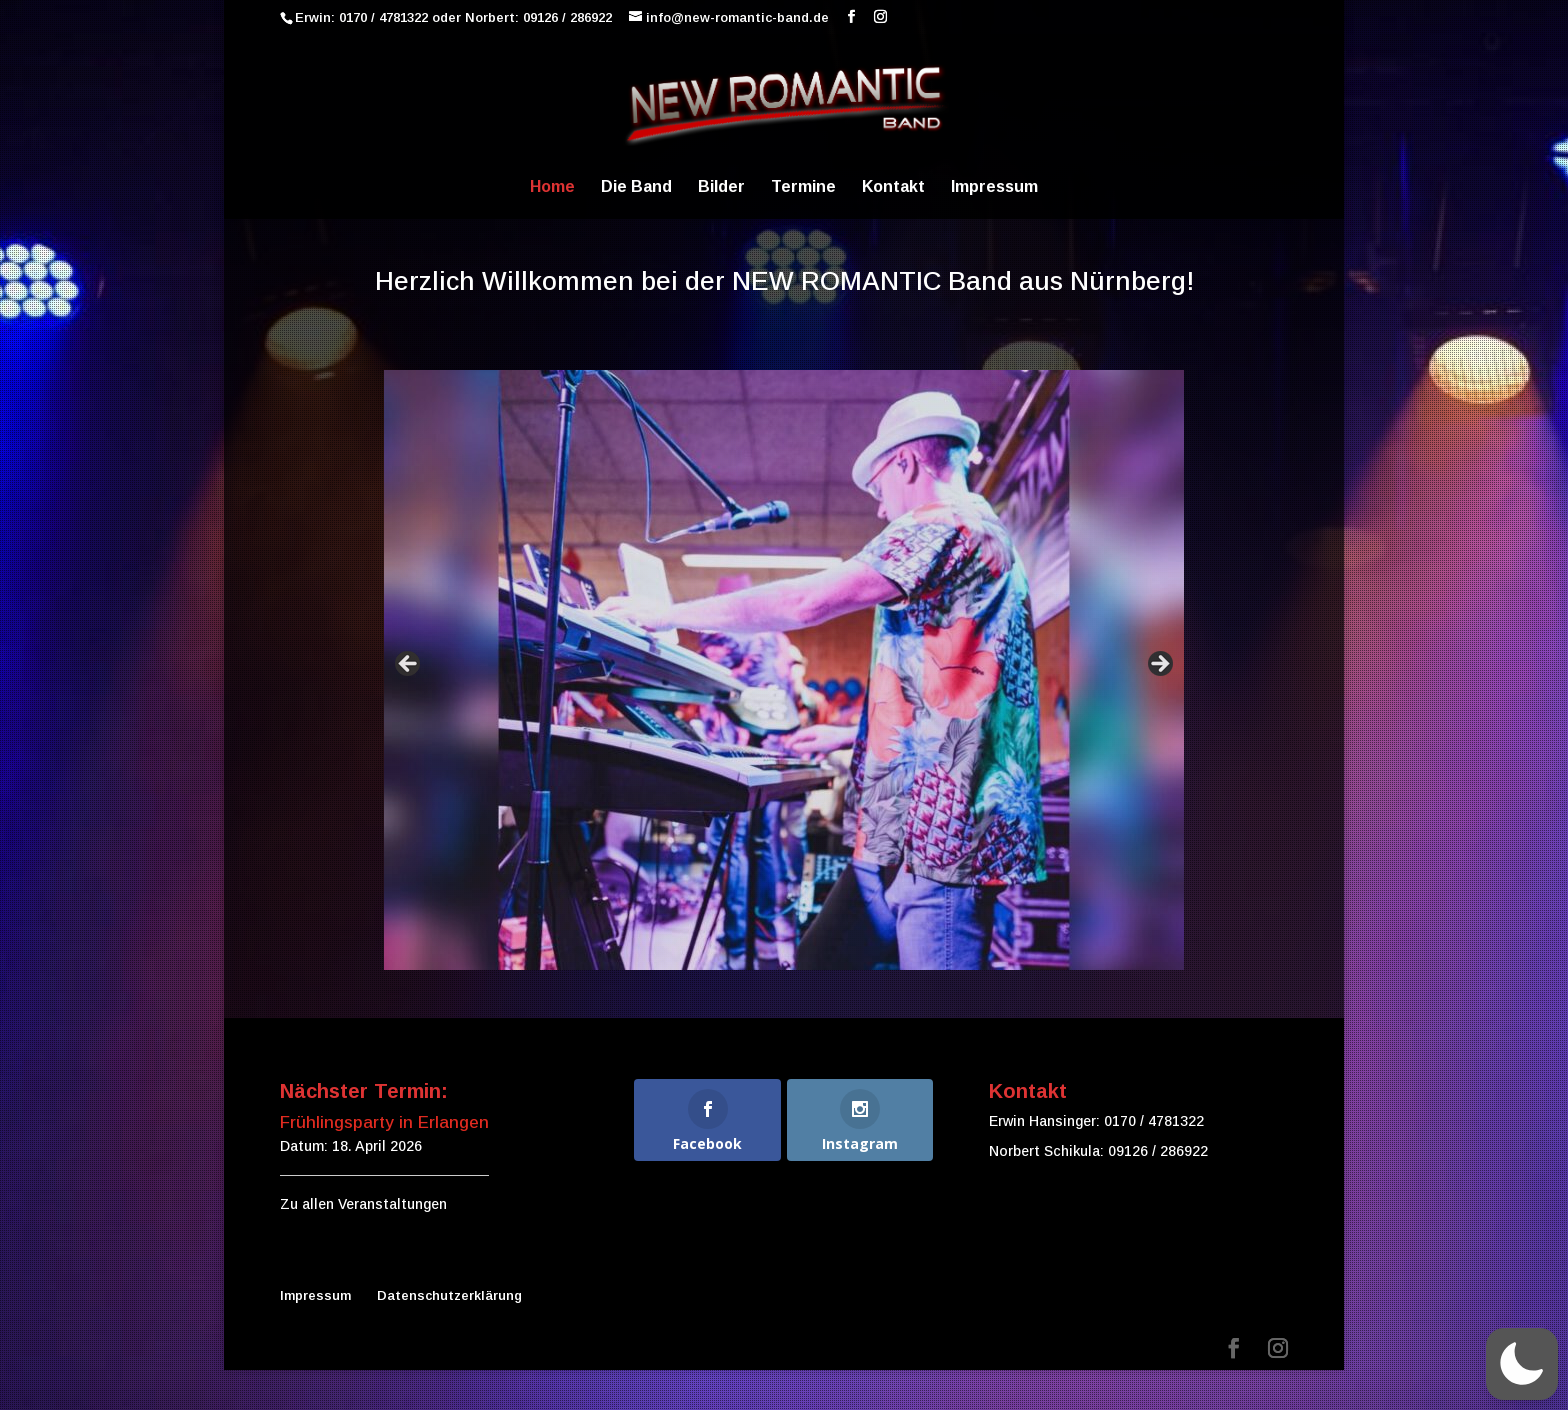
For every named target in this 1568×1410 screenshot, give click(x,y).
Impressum (994, 187)
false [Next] (1159, 665)
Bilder (721, 187)
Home (552, 187)
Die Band (636, 187)
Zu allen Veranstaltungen (363, 1204)
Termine (803, 187)
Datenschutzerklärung (449, 1295)
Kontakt (893, 187)
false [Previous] (409, 665)
